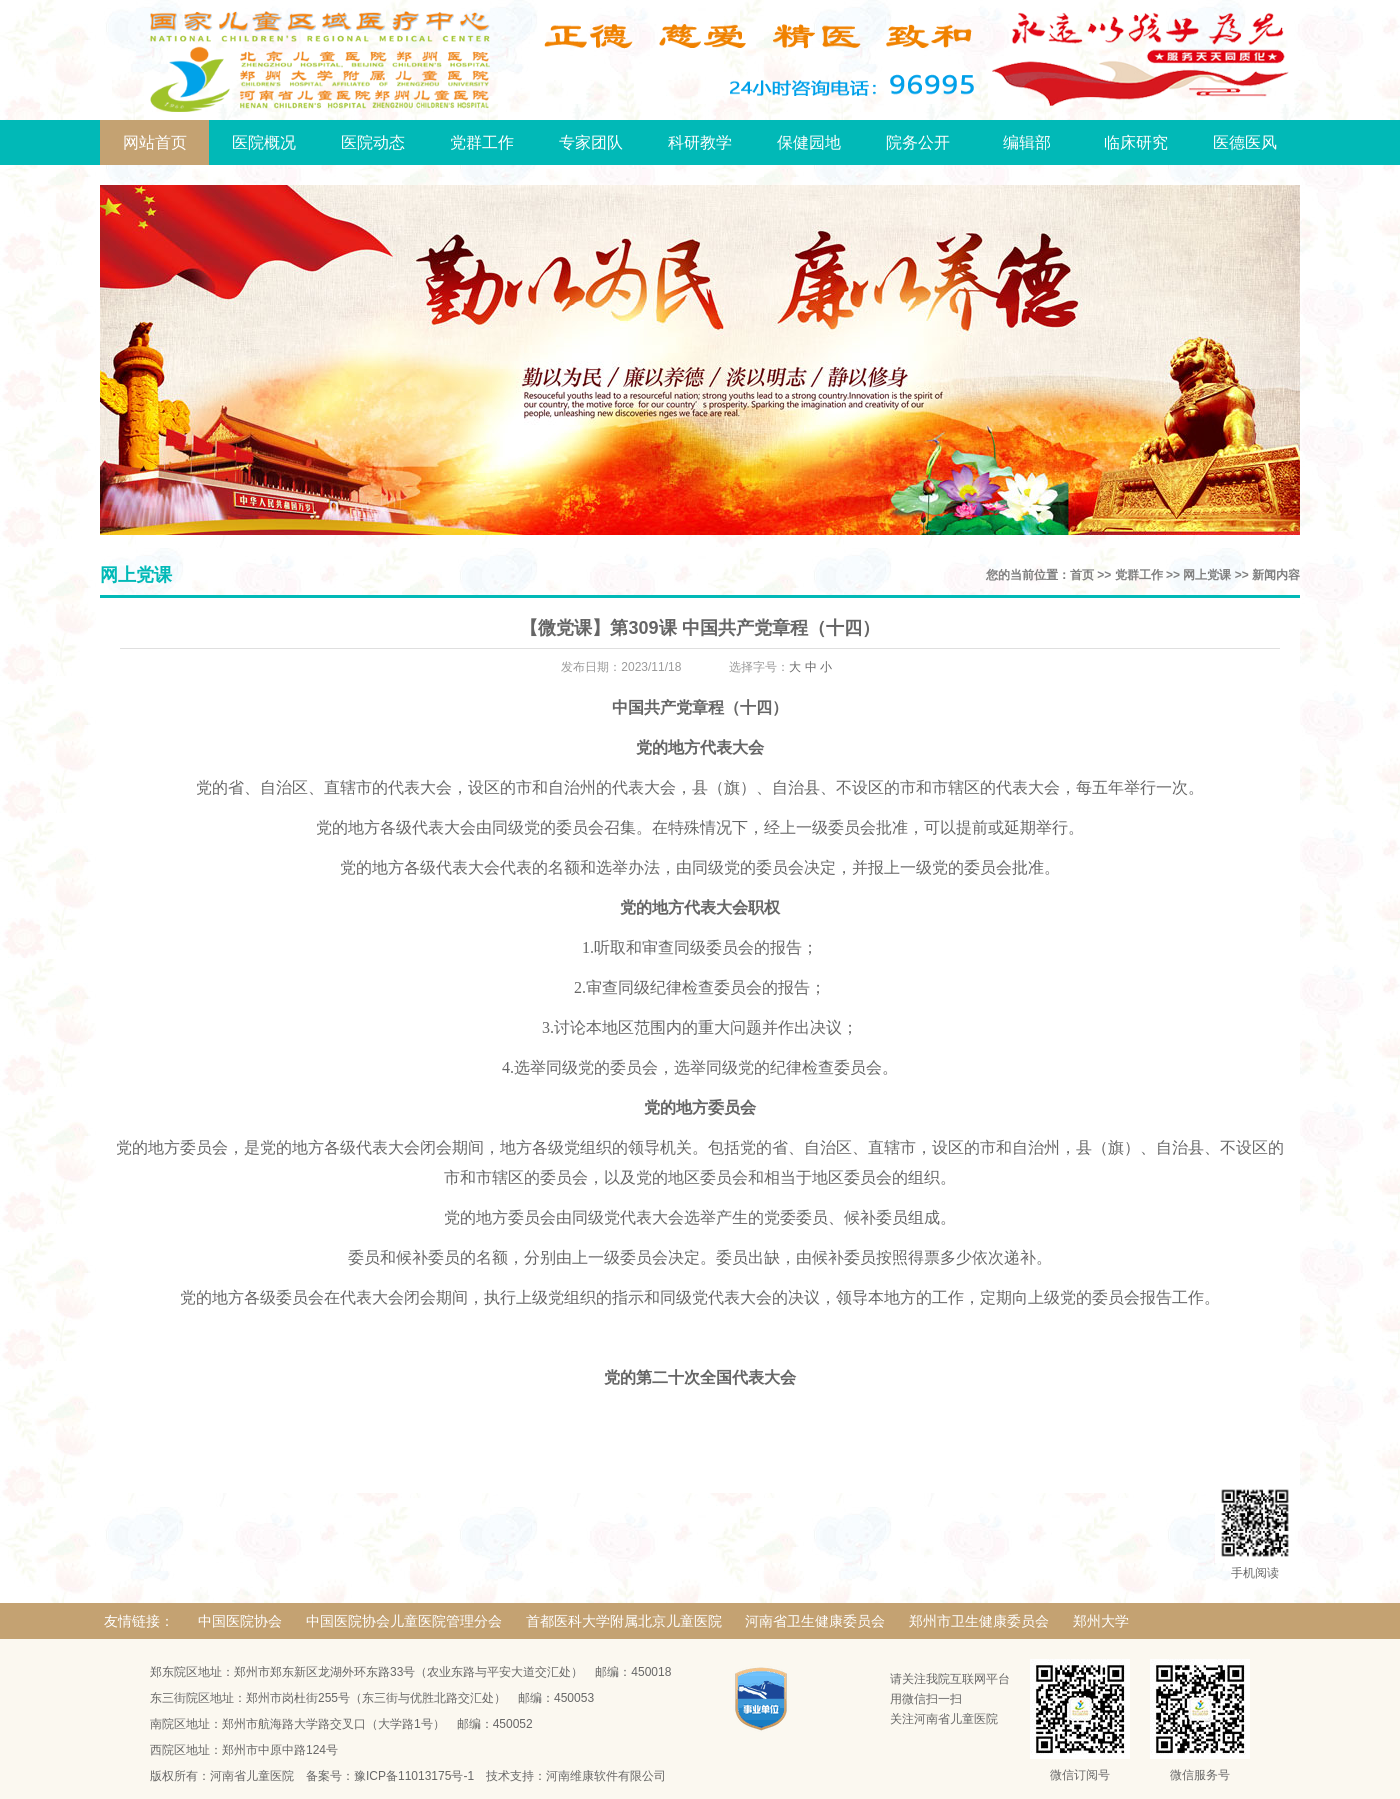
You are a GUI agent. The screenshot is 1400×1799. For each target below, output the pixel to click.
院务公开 (918, 142)
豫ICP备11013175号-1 (414, 1776)
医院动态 (373, 142)
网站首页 (155, 142)
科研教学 (700, 142)
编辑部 (1027, 142)
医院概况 (264, 142)
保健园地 (809, 142)
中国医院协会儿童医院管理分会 (404, 1621)
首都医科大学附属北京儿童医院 (624, 1621)
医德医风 (1245, 142)
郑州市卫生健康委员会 (979, 1621)
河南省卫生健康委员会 (815, 1621)
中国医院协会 (240, 1621)
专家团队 (591, 142)
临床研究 (1136, 142)
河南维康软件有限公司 (606, 1776)
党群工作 (482, 142)
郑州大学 (1101, 1621)
